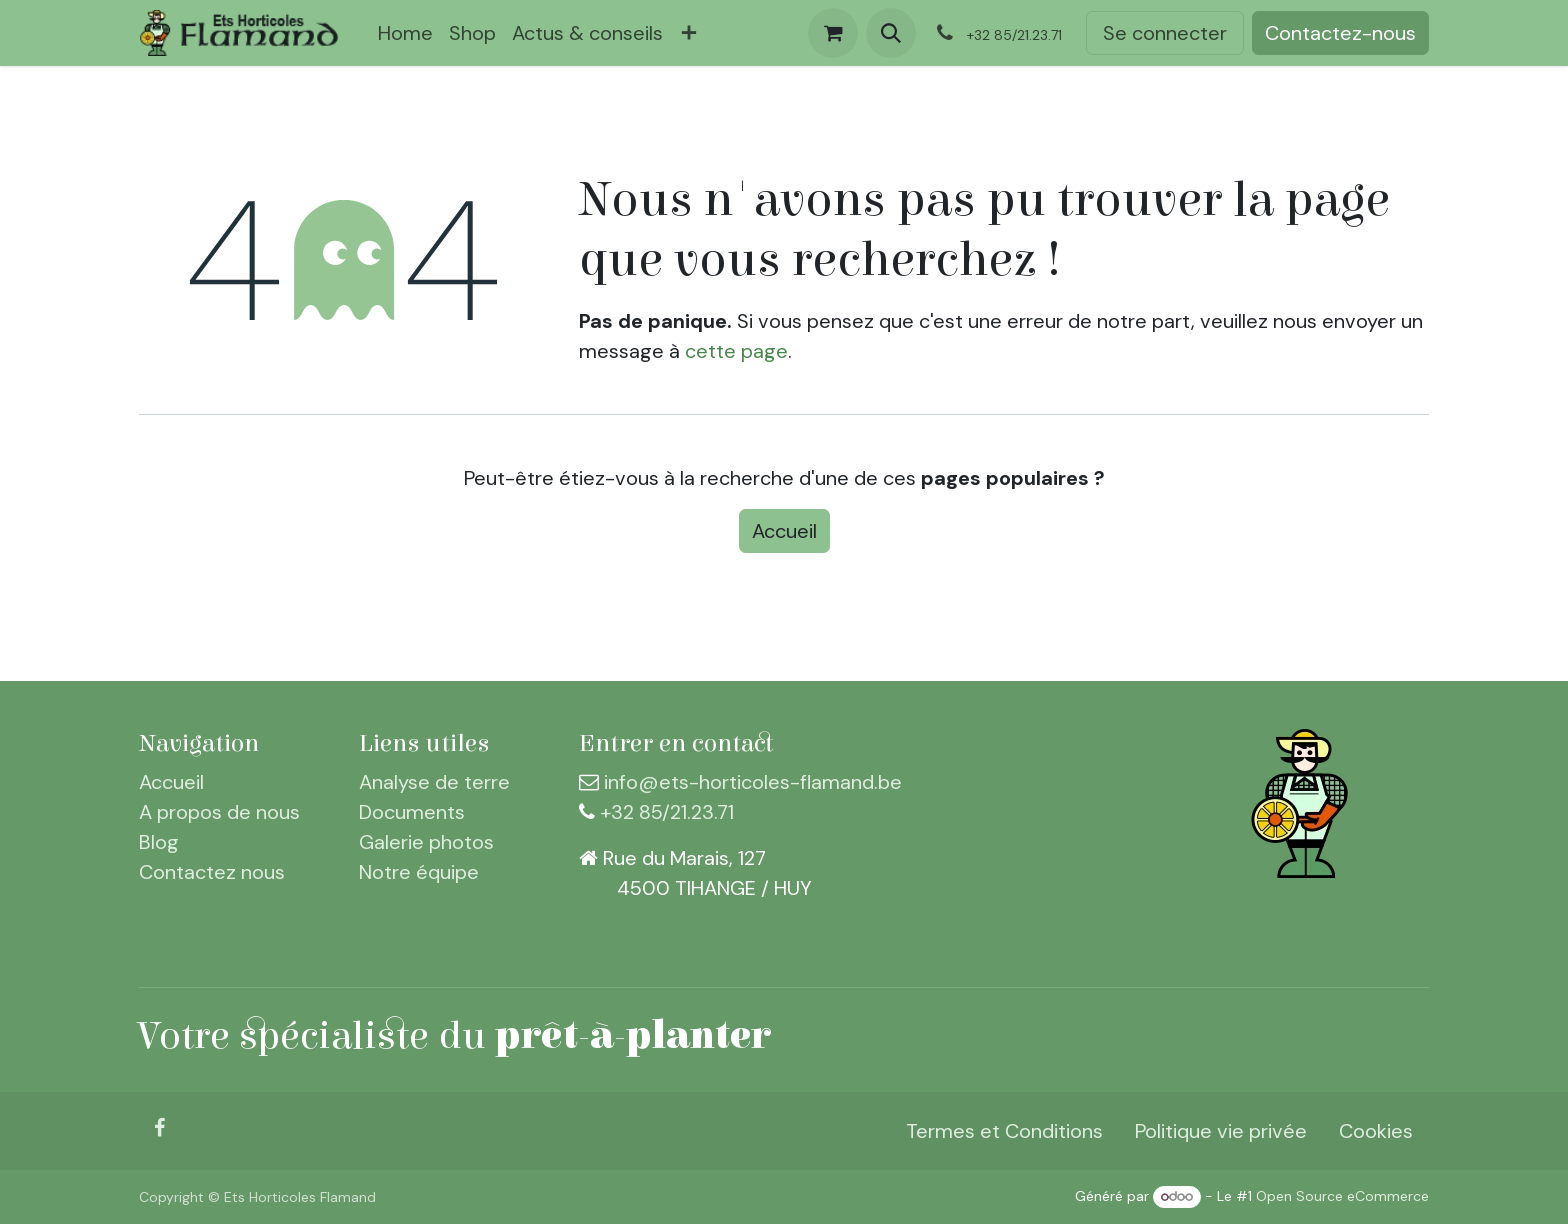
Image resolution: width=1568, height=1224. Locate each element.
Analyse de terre (434, 782)
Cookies (1376, 1131)
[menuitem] (405, 33)
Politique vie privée (1221, 1131)
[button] (891, 33)
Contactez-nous (1340, 33)
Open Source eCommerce (1342, 1196)
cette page (736, 351)
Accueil (784, 531)
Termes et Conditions (1004, 1131)
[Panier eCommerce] (833, 33)
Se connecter (1165, 33)
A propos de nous (219, 812)
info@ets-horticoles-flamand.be (753, 782)
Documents (412, 812)
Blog (159, 842)
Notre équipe (419, 872)
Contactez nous (212, 872)
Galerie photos (426, 842)
